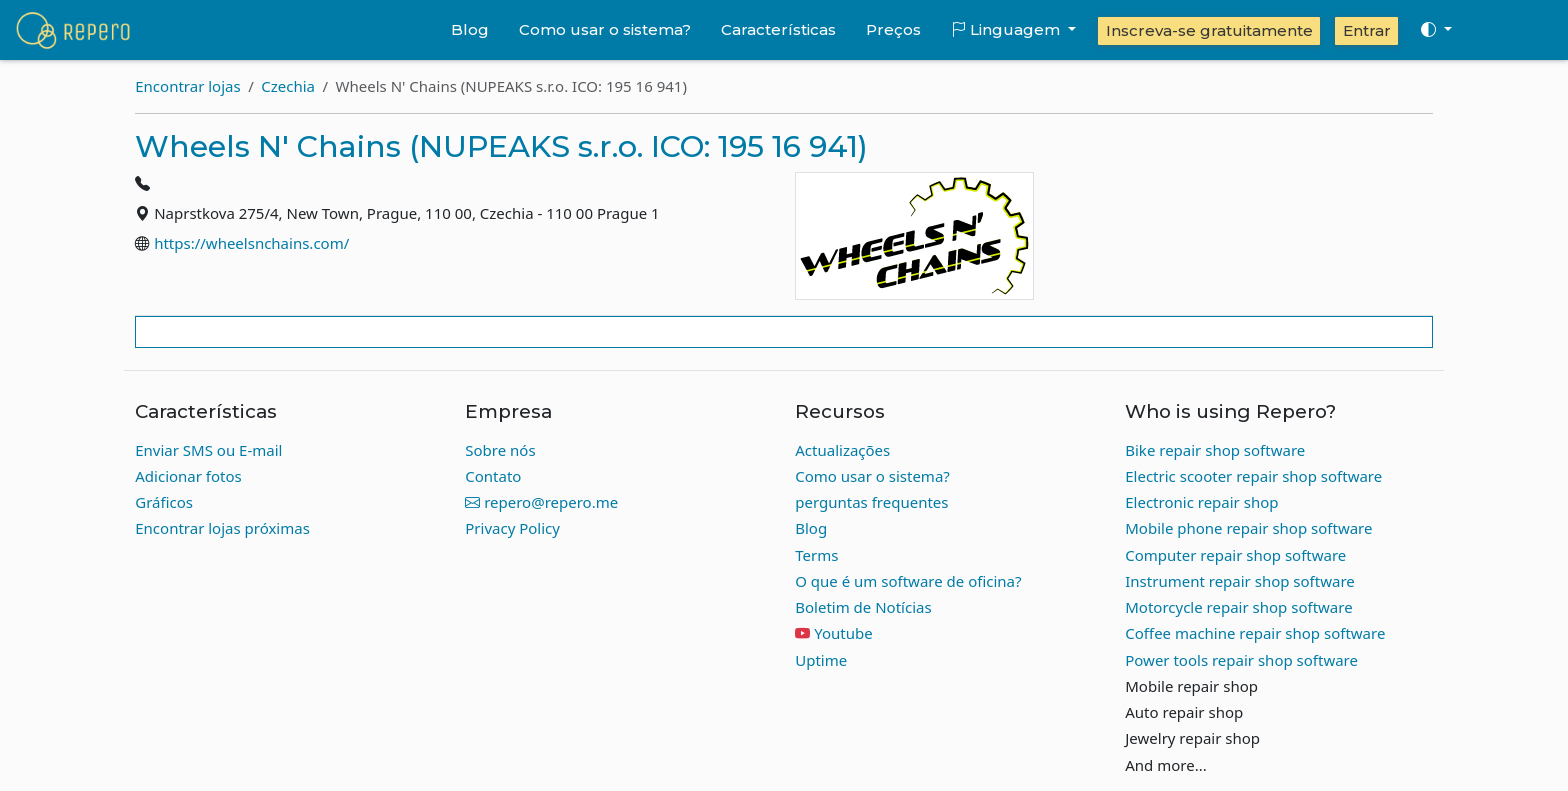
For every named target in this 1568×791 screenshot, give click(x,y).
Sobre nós (500, 450)
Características (778, 29)
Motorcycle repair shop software (1238, 607)
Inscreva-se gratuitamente (1209, 30)
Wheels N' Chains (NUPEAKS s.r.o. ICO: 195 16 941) (501, 146)
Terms (816, 555)
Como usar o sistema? (605, 29)
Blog (470, 29)
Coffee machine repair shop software (1255, 633)
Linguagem (1007, 29)
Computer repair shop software (1235, 555)
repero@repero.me (541, 502)
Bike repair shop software (1215, 450)
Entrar (1367, 30)
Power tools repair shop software (1241, 660)
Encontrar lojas (187, 86)
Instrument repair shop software (1240, 581)
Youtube (843, 633)
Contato (493, 476)
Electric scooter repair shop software (1253, 476)
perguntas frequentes (871, 502)
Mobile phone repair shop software (1248, 528)
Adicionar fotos (188, 476)
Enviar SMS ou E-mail (208, 450)
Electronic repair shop (1201, 502)
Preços (893, 29)
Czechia (288, 86)
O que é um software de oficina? (908, 581)
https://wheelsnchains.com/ (251, 243)
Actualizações (842, 450)
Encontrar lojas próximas (222, 528)
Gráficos (164, 502)
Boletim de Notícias (863, 607)
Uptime (821, 660)
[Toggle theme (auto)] (1436, 30)
